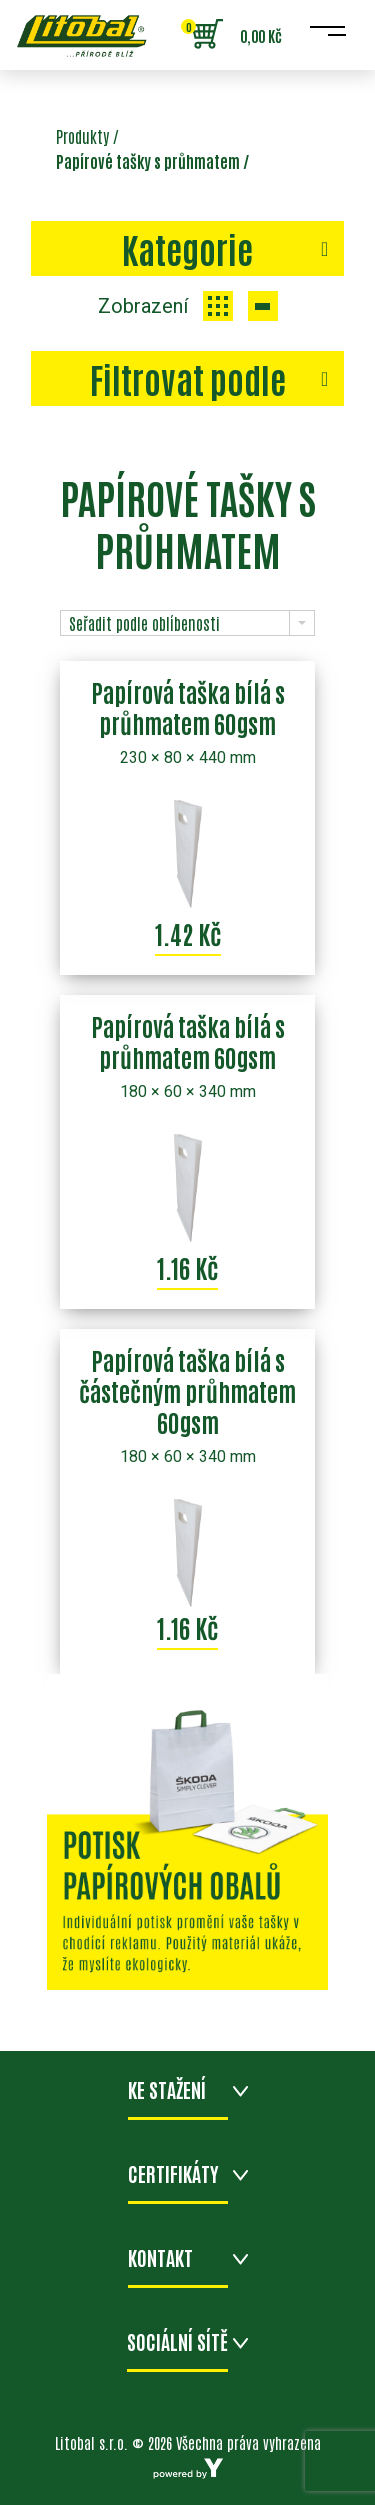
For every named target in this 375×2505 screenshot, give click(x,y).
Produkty (82, 136)
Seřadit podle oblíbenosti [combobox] (144, 623)
